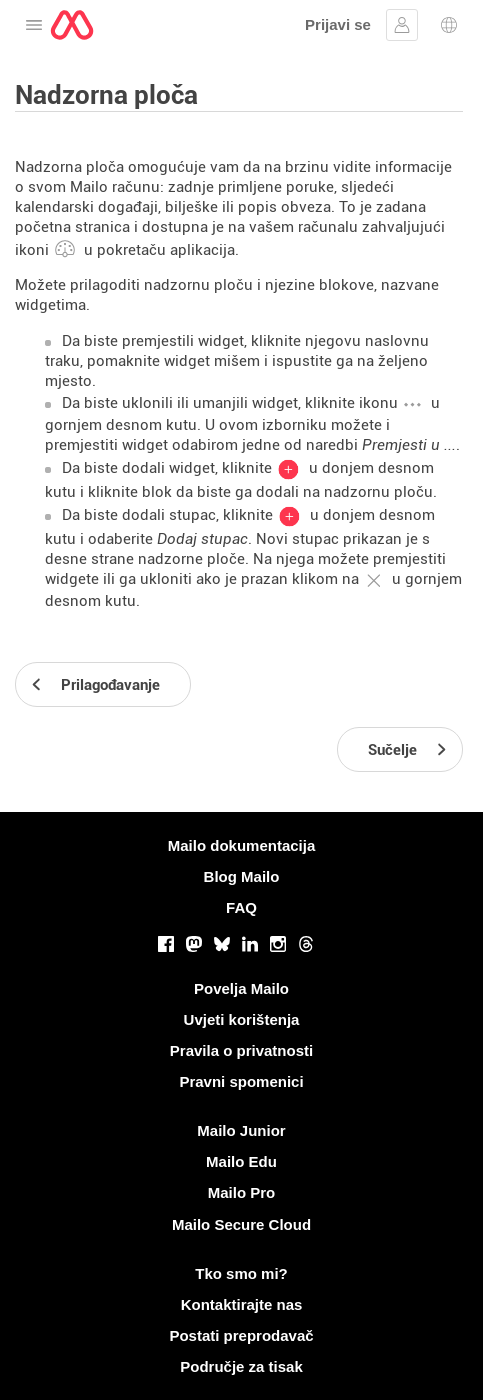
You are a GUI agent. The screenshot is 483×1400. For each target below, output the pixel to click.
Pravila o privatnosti (241, 1050)
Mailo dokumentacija (242, 845)
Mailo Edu (241, 1161)
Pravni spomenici (241, 1081)
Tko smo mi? (241, 1273)
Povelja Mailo (241, 988)
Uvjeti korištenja (242, 1019)
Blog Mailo (242, 876)
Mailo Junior (241, 1130)
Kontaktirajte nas (242, 1304)
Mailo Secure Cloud (241, 1224)
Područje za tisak (241, 1366)
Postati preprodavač (241, 1335)
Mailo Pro (242, 1192)
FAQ (241, 907)
